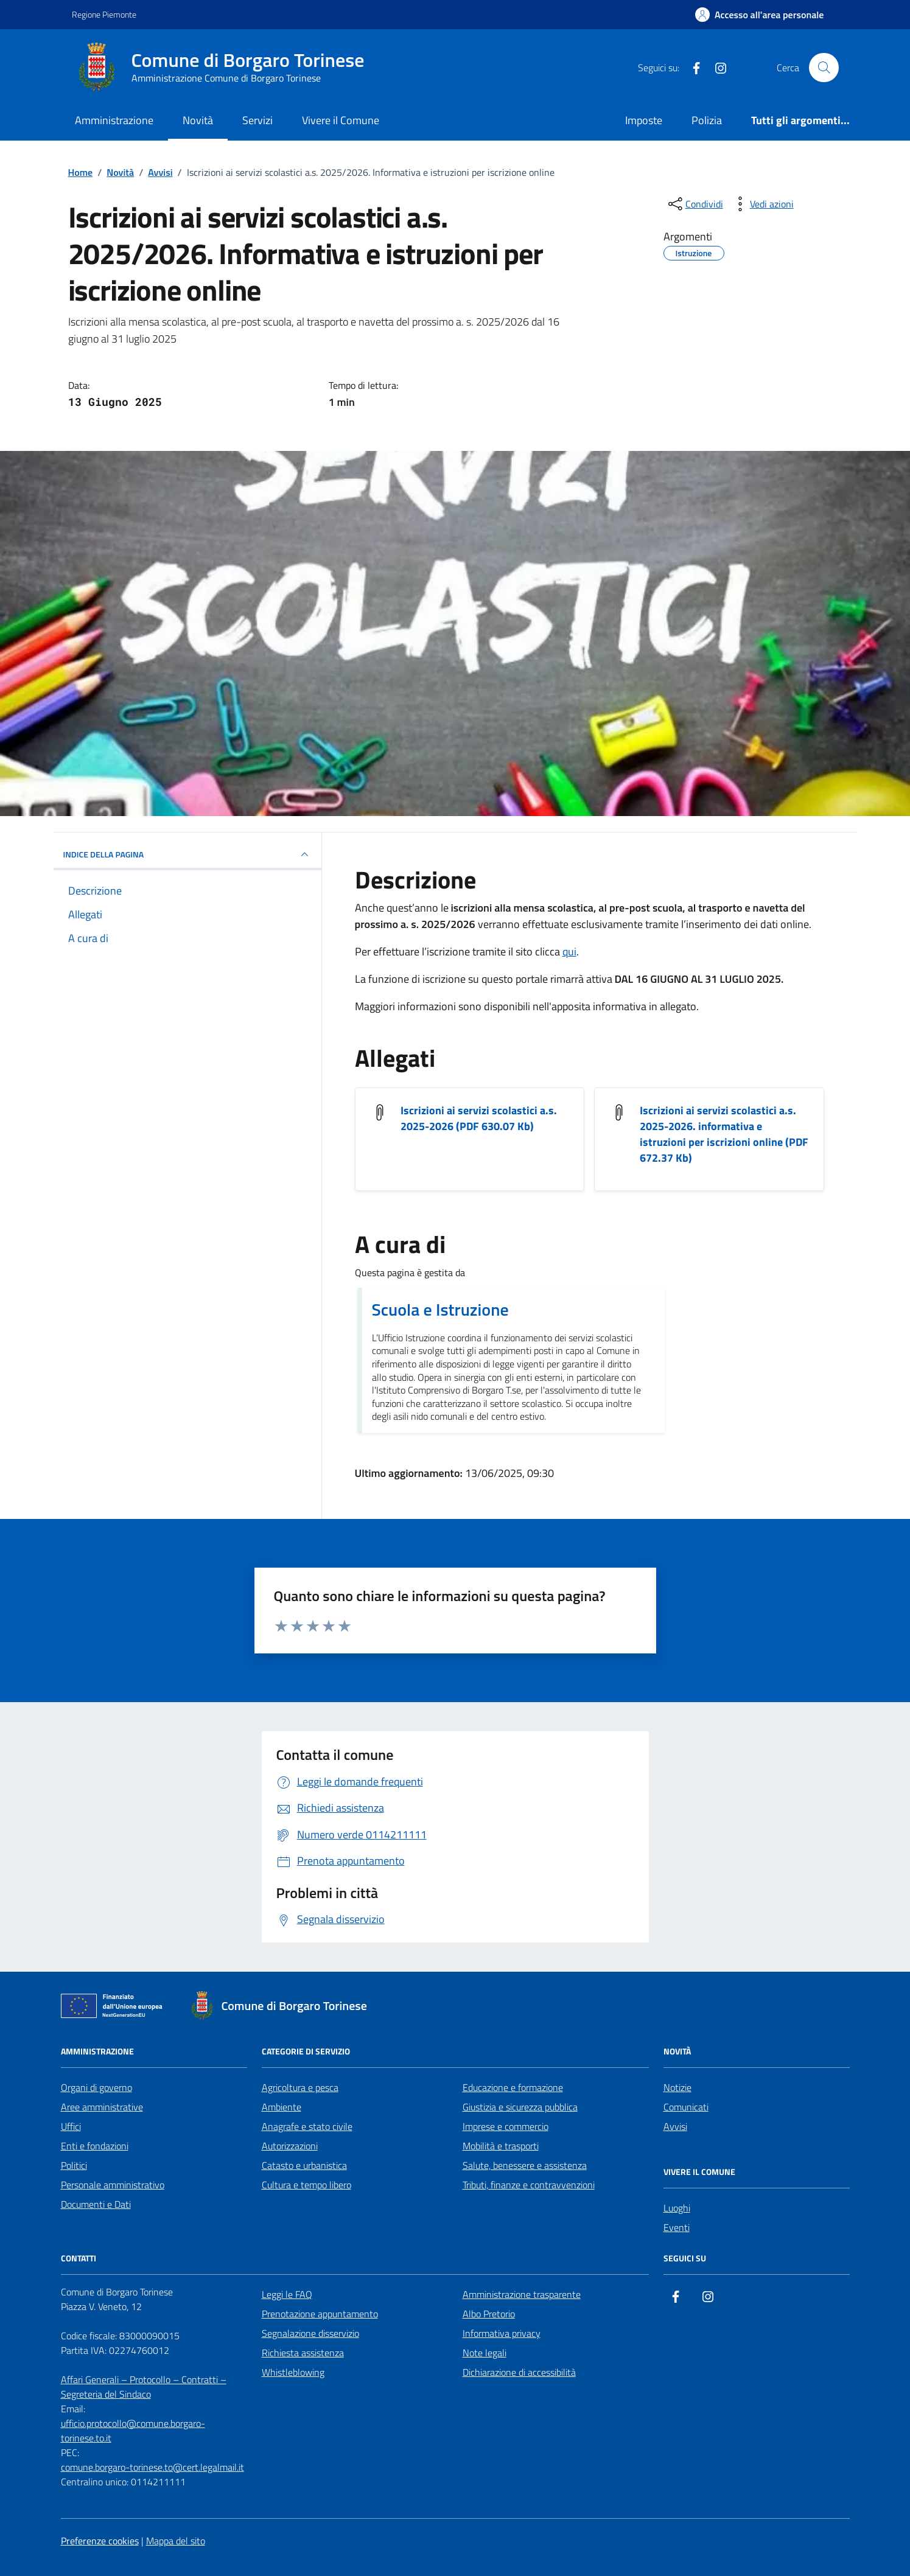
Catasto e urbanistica (304, 2165)
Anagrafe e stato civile (307, 2126)
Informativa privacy (502, 2333)
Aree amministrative (102, 2107)
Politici (74, 2165)
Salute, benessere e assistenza (525, 2165)
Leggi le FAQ (287, 2294)
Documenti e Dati (96, 2204)
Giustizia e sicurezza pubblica (520, 2107)
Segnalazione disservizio (310, 2333)
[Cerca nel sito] (823, 67)
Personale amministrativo (112, 2184)
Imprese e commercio (505, 2126)
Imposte (643, 120)
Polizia (706, 120)
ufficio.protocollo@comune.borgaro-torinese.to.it (133, 2430)
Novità (198, 120)
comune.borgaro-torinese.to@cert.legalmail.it (152, 2467)
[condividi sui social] (694, 204)
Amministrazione (114, 120)
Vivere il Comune (340, 120)
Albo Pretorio (489, 2313)
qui (569, 951)
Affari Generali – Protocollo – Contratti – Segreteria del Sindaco (143, 2386)
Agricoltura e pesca (300, 2087)
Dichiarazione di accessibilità (519, 2372)
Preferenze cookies (100, 2540)
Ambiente (281, 2107)
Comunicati (686, 2107)
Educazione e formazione (513, 2087)
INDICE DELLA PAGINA (187, 854)
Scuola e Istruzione (440, 1309)
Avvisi (675, 2126)
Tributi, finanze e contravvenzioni (529, 2184)
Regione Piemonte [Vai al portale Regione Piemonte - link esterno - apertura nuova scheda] (104, 14)
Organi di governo (96, 2087)
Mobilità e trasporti (501, 2145)
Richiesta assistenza (303, 2352)
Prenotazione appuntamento (320, 2313)
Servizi (257, 120)
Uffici (71, 2126)
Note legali (484, 2352)
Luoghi (676, 2208)
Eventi (676, 2227)
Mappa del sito (175, 2540)
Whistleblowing (293, 2372)
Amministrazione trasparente (522, 2294)
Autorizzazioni (290, 2145)
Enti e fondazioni (94, 2145)
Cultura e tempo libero (306, 2184)
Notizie (677, 2087)
